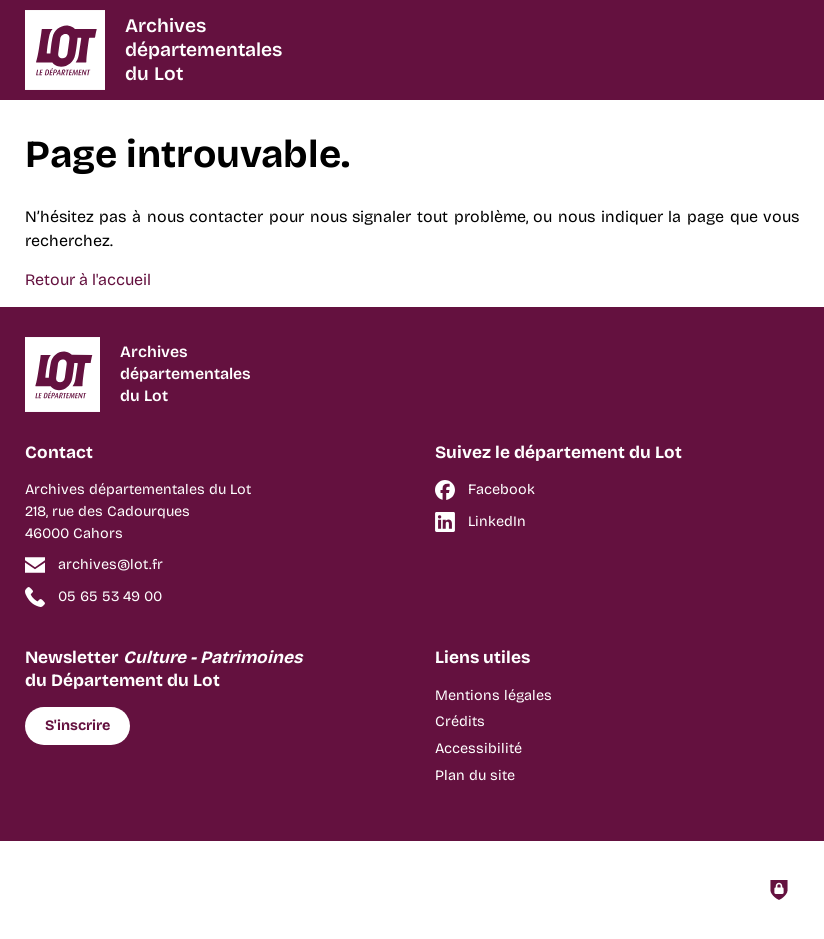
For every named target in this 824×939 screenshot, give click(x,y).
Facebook (501, 489)
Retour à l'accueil (88, 279)
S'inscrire (77, 725)
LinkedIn (497, 521)
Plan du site (475, 775)
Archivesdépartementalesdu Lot (203, 49)
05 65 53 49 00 (110, 596)
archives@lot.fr (110, 564)
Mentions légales (493, 695)
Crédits (460, 721)
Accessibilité (478, 748)
